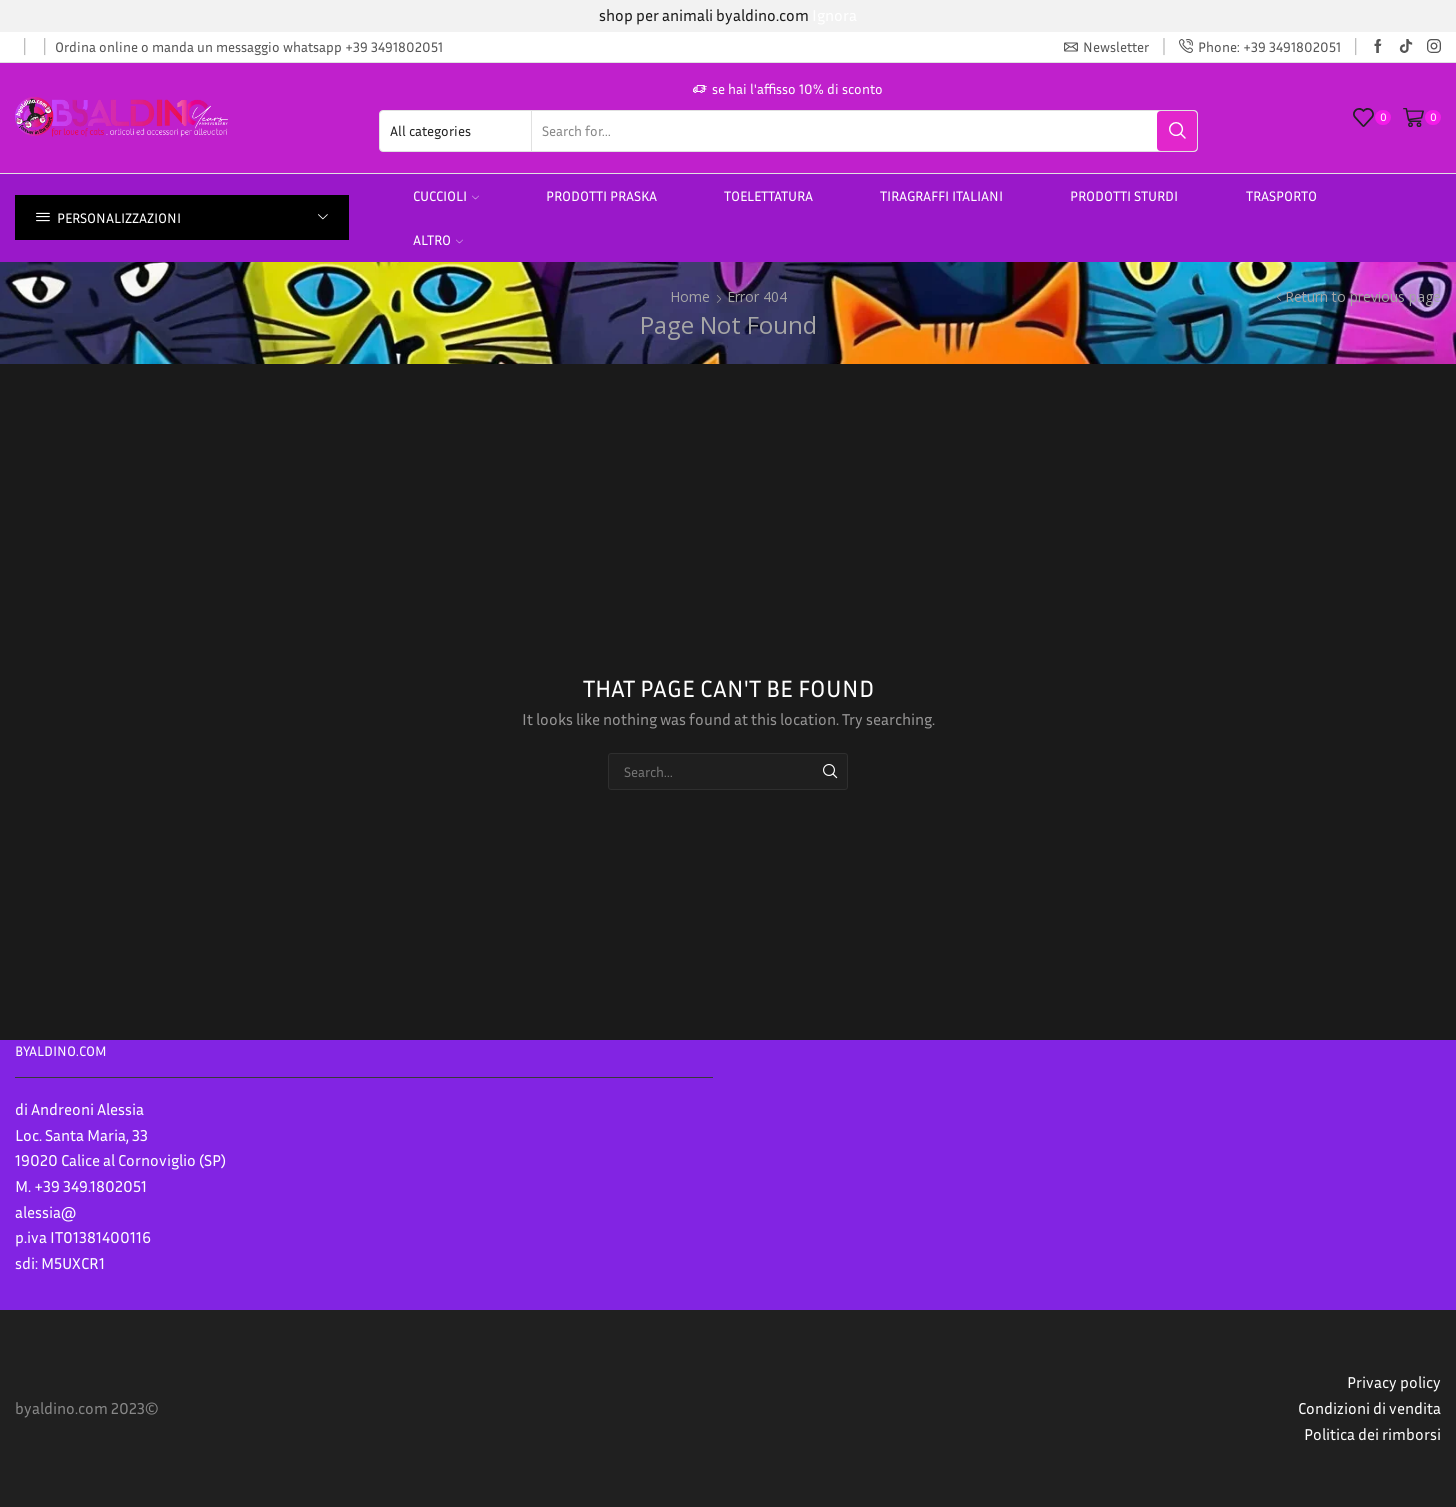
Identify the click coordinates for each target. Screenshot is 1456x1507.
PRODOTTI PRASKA (601, 195)
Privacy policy (1394, 1382)
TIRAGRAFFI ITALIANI (941, 195)
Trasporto (1281, 195)
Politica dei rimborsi (1372, 1434)
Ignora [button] (834, 15)
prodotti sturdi (1124, 195)
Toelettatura (768, 195)
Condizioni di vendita (1369, 1408)
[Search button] (1177, 131)
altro (438, 239)
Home (690, 296)
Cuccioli (446, 195)
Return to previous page (1363, 296)
